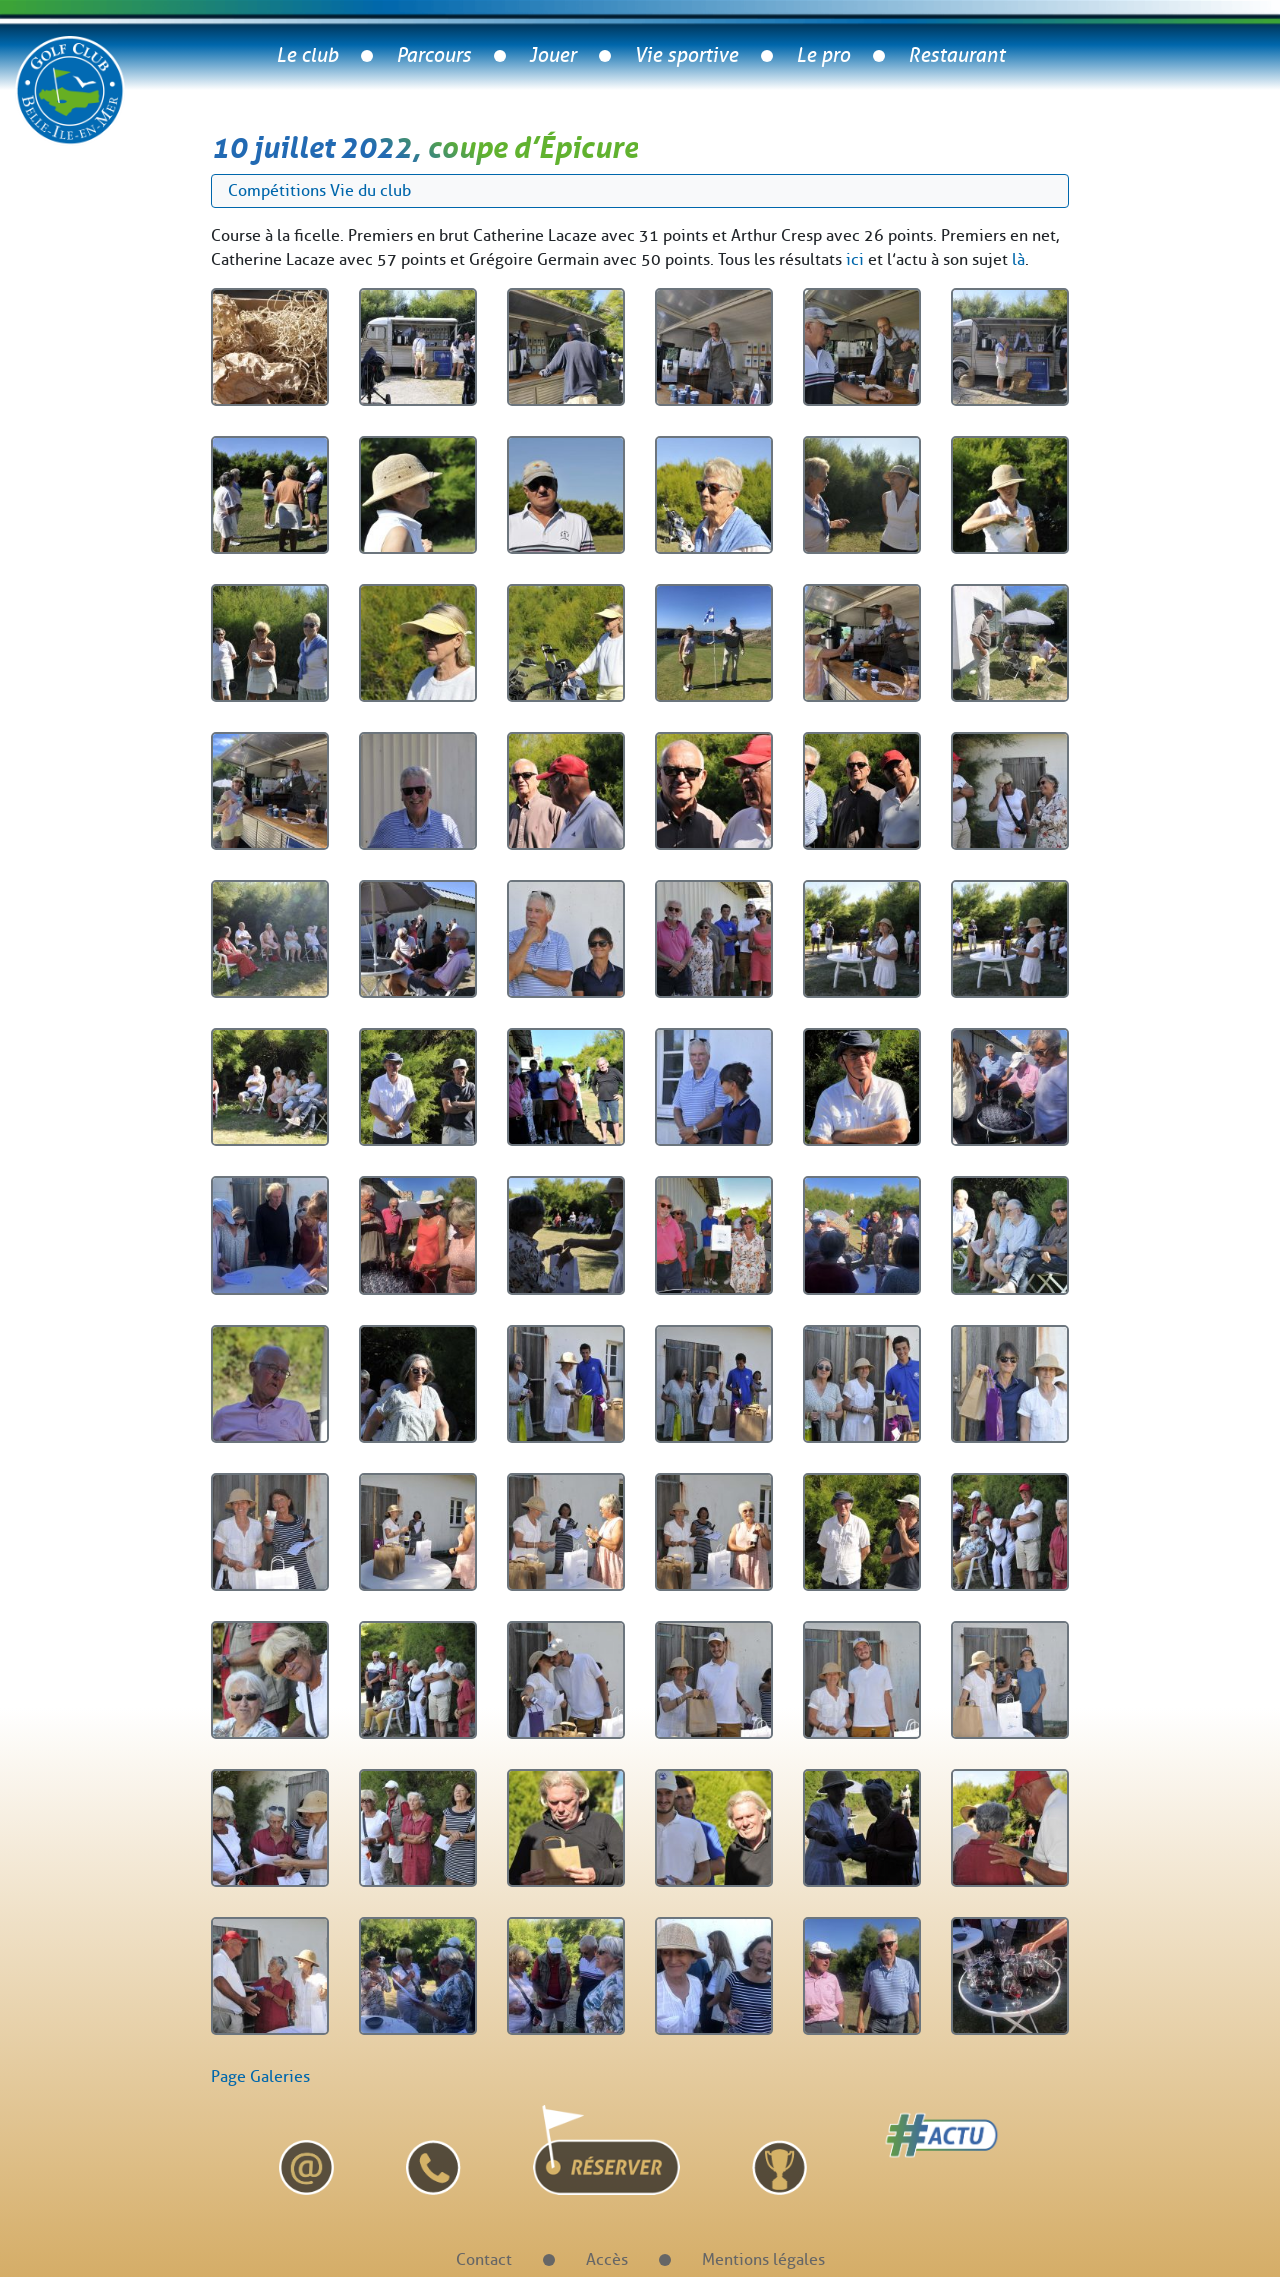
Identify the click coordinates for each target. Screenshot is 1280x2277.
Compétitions (277, 190)
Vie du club (370, 190)
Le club (307, 55)
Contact (484, 2259)
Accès (607, 2259)
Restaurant (956, 55)
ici (855, 259)
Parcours (433, 55)
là (1018, 259)
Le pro (823, 55)
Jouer (552, 55)
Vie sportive (686, 55)
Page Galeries (260, 2076)
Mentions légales (763, 2259)
